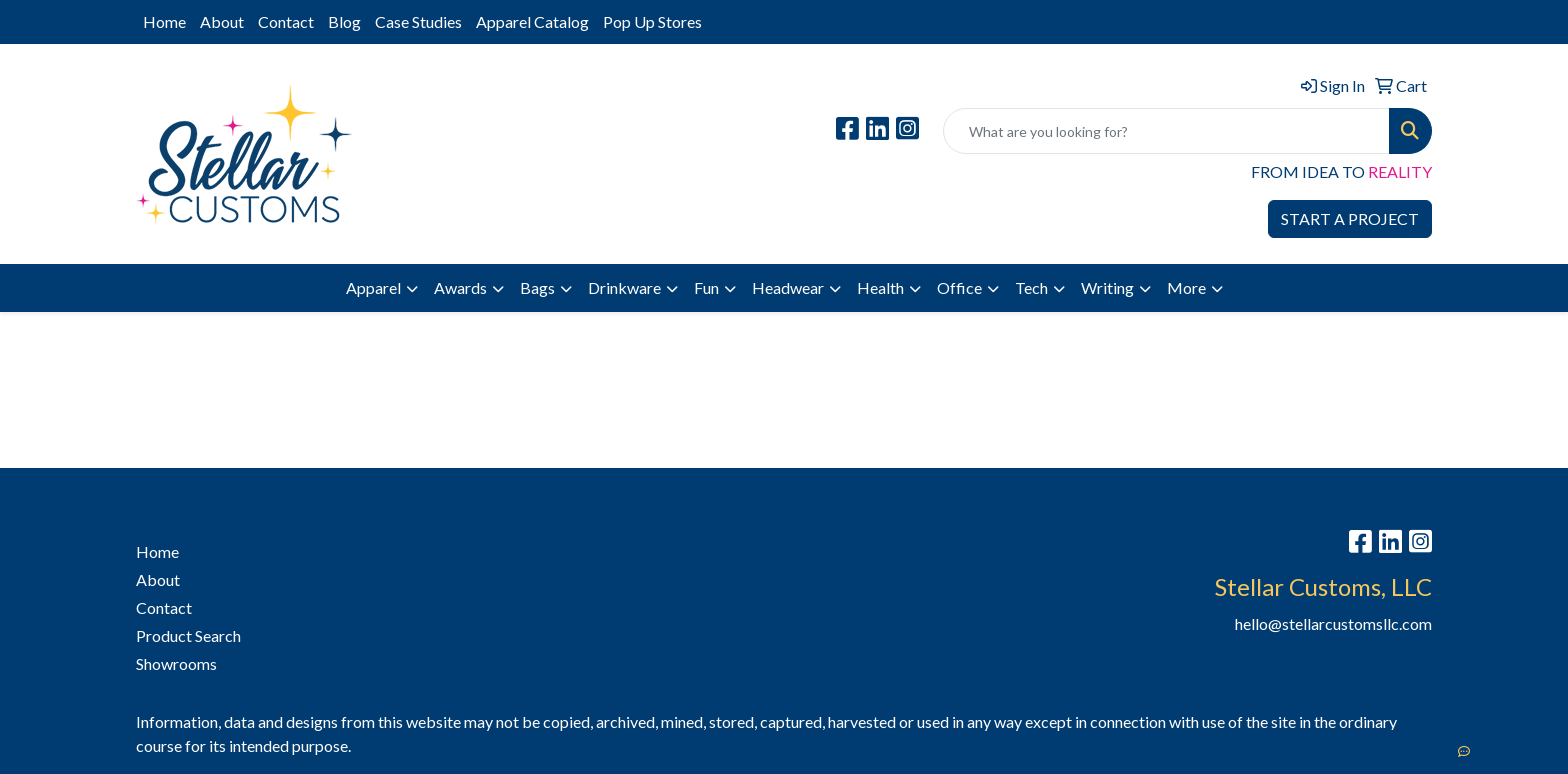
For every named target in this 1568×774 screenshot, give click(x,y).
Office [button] (959, 287)
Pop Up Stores (652, 21)
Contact (286, 21)
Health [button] (880, 287)
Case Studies (418, 21)
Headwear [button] (788, 287)
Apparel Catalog (532, 21)
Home (164, 21)
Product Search (188, 635)
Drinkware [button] (624, 287)
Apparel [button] (373, 287)
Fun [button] (706, 287)
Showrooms (176, 663)
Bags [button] (537, 287)
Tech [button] (1031, 287)
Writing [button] (1107, 287)
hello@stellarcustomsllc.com (1333, 623)
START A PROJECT (1350, 218)
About (222, 21)
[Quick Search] (1166, 131)
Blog (344, 21)
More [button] (1186, 287)
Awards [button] (460, 287)
